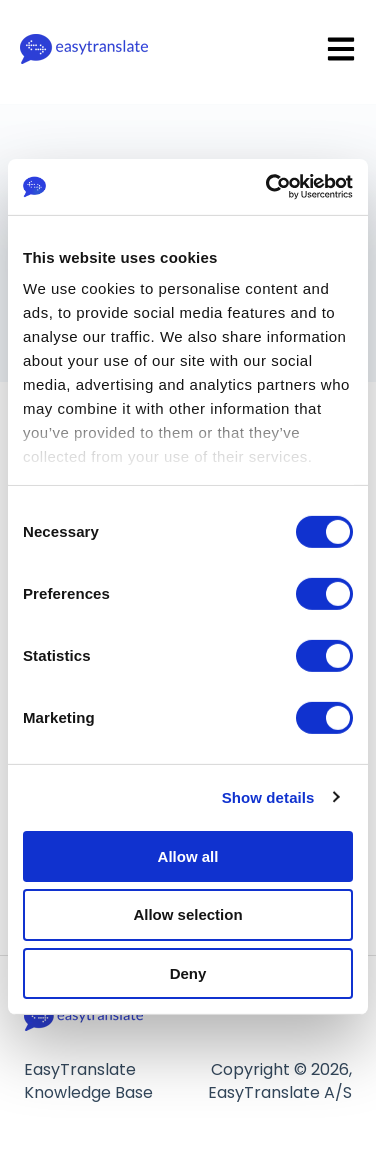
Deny (188, 973)
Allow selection (187, 914)
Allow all (188, 855)
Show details (268, 797)
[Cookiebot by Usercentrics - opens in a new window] (268, 187)
